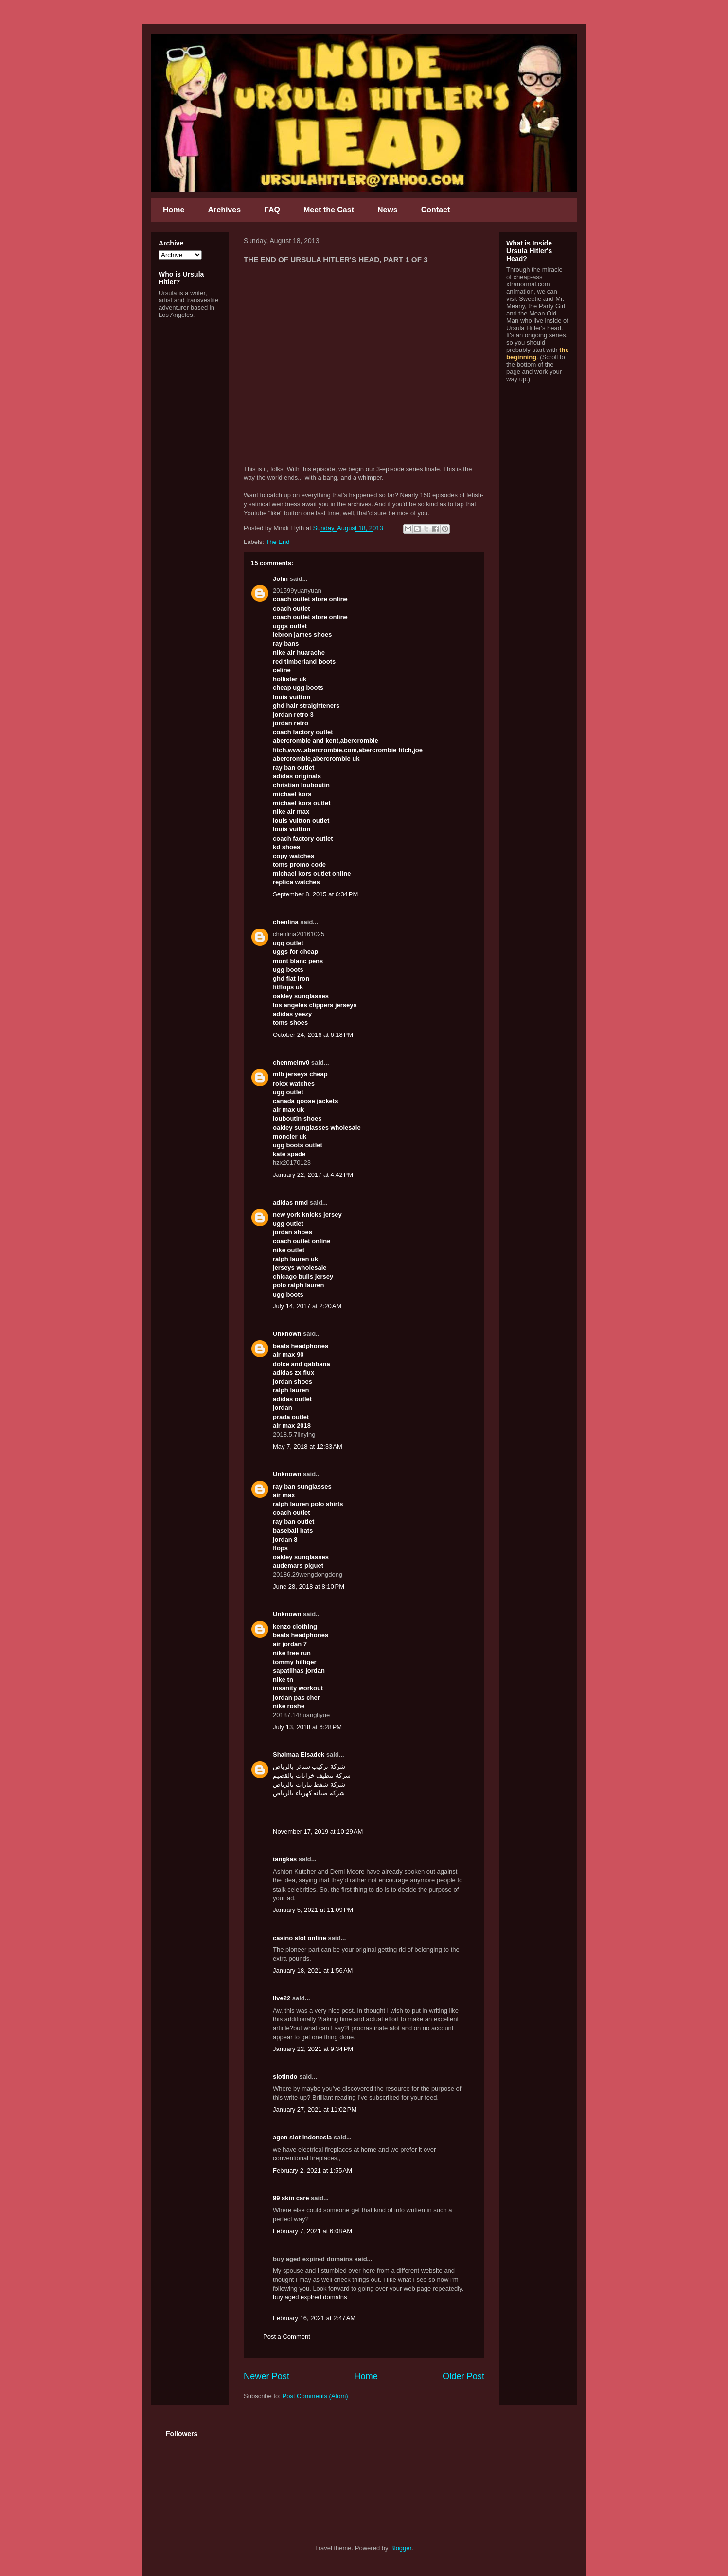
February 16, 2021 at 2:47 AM (314, 2318)
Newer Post (266, 2376)
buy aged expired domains (310, 2297)
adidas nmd (290, 1202)
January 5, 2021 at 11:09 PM (313, 1909)
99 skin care (291, 2198)
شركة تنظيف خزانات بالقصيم (312, 1775)
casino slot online (299, 1938)
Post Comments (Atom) (315, 2396)
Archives (224, 210)
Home (173, 210)
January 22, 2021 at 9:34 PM (313, 2048)
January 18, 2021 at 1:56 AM (313, 1970)
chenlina (286, 922)
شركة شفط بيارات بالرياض (309, 1784)
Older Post (463, 2376)
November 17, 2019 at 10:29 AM (318, 1831)
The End (277, 541)
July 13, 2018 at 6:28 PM (307, 1727)
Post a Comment (286, 2336)
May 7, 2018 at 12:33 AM (307, 1446)
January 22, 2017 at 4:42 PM (313, 1174)
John (280, 578)
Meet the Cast (328, 210)
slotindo (285, 2076)
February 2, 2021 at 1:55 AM (312, 2170)
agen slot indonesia (302, 2137)
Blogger (400, 2548)
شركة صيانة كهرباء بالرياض (309, 1793)
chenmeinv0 (291, 1062)
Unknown (287, 1333)
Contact (435, 210)
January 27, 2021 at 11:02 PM (314, 2109)
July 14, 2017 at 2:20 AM (307, 1306)
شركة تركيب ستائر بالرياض (309, 1766)
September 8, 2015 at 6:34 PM (315, 894)
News (387, 210)
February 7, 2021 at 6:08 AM (312, 2231)
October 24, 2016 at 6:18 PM (313, 1034)
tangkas (285, 1859)
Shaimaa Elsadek (298, 1754)
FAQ (272, 210)
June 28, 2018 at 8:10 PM (308, 1586)
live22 (281, 1998)
